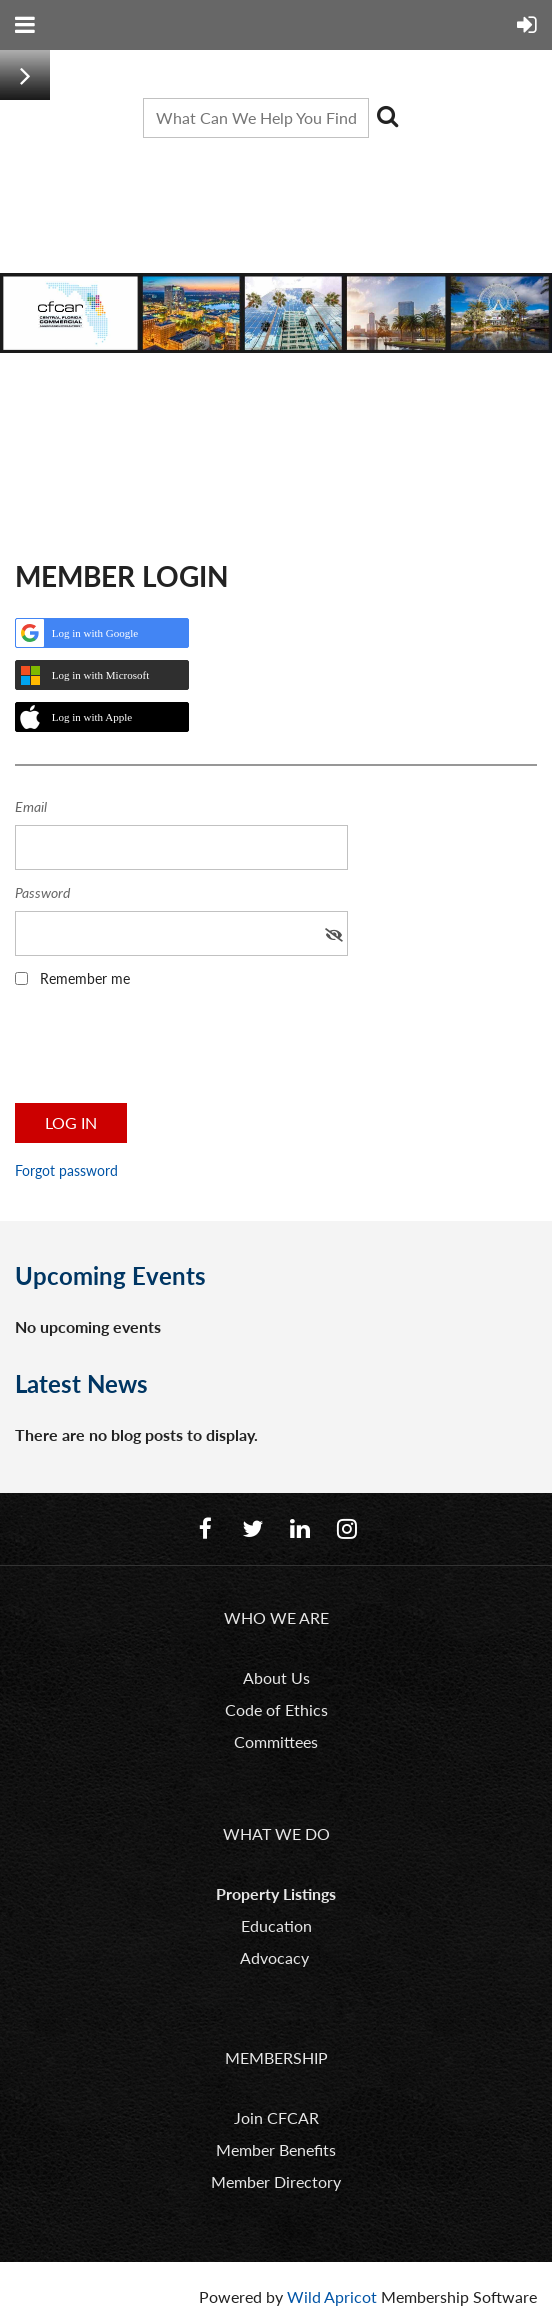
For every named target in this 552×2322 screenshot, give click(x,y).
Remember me (85, 978)
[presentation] (167, 1052)
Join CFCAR (276, 2117)
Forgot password (66, 1170)
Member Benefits (276, 2149)
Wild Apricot (332, 2296)
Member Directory (276, 2181)
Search (388, 116)
